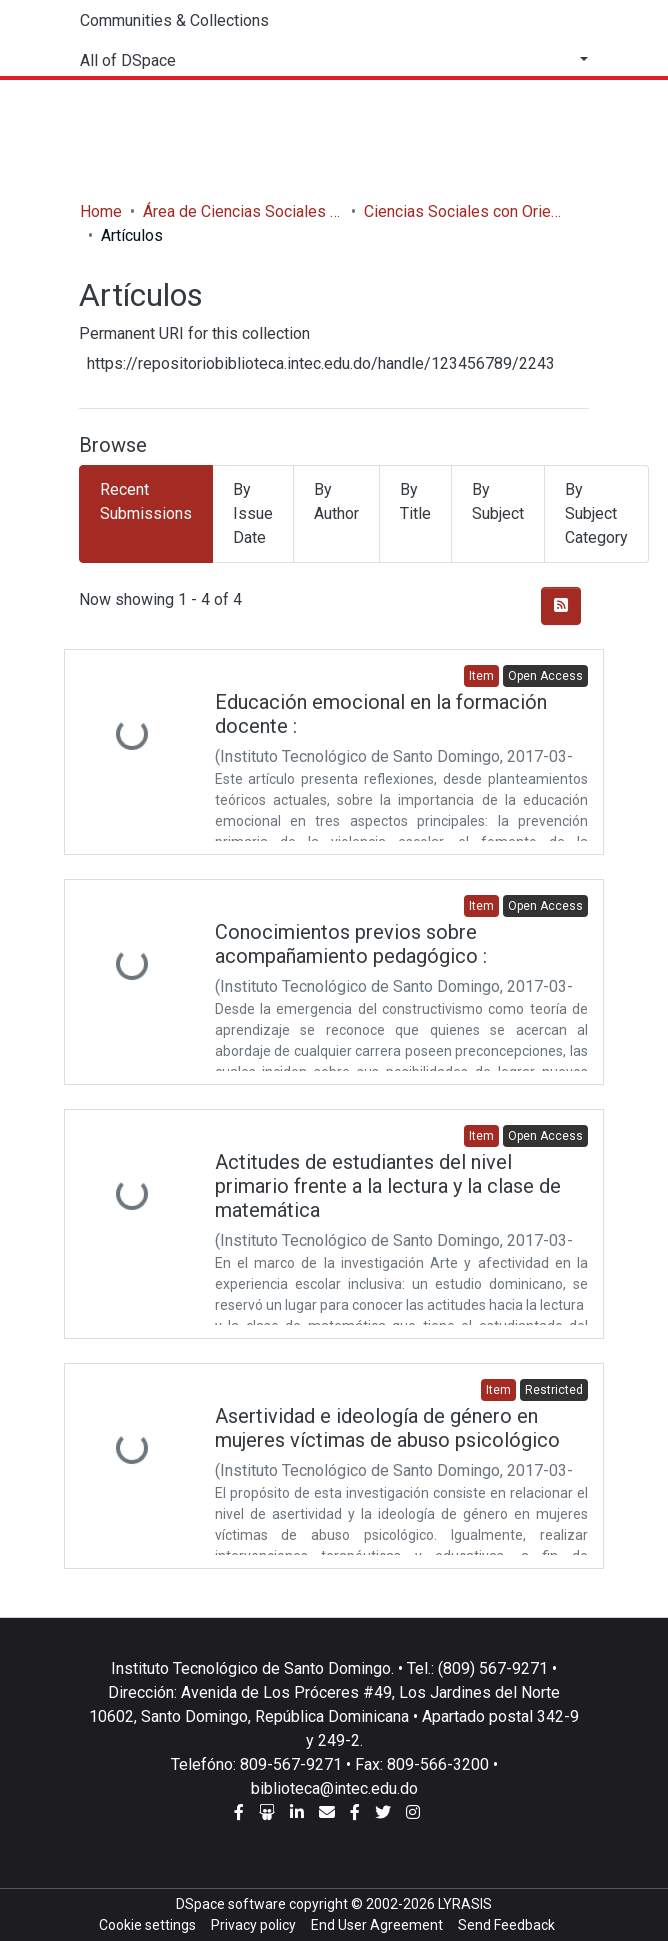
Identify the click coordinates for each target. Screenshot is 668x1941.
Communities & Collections (174, 20)
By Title (415, 501)
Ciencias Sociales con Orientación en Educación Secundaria (464, 211)
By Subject (498, 501)
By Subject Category (596, 513)
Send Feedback (506, 1925)
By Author (336, 501)
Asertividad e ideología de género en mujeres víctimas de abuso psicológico (387, 1428)
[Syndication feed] (561, 606)
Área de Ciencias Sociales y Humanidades (243, 211)
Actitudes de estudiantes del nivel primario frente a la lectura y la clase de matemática (388, 1186)
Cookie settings (147, 1925)
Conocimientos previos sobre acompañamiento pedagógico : (351, 944)
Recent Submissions (146, 501)
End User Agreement (377, 1925)
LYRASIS (465, 1904)
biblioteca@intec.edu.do (334, 1788)
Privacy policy (253, 1925)
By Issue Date (253, 513)
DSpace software (231, 1904)
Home (101, 211)
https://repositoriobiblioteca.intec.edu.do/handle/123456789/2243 (321, 363)
